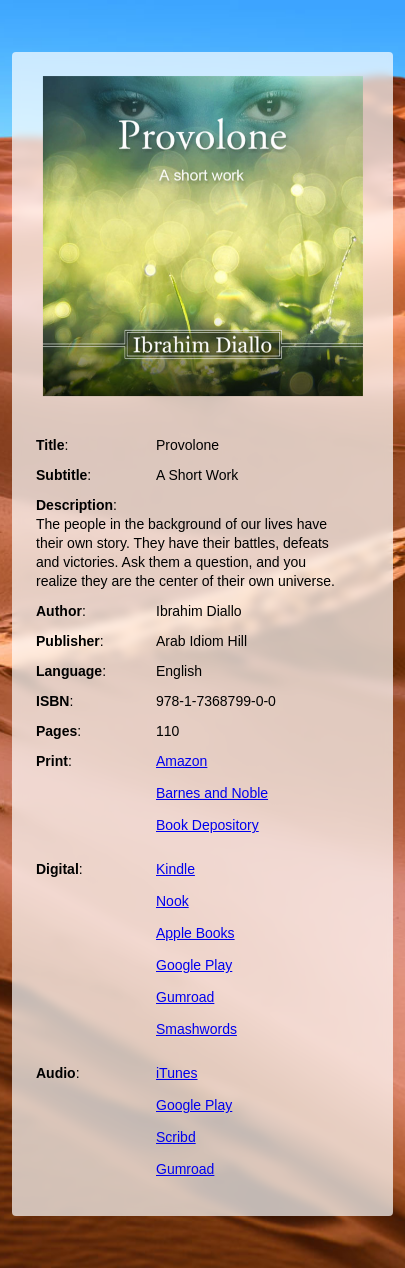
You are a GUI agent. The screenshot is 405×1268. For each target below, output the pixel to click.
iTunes (177, 1073)
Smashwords (196, 1029)
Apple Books (195, 933)
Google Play (194, 965)
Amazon (181, 761)
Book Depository (207, 825)
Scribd (176, 1137)
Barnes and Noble (212, 793)
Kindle (175, 869)
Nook (172, 901)
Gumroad (185, 997)
